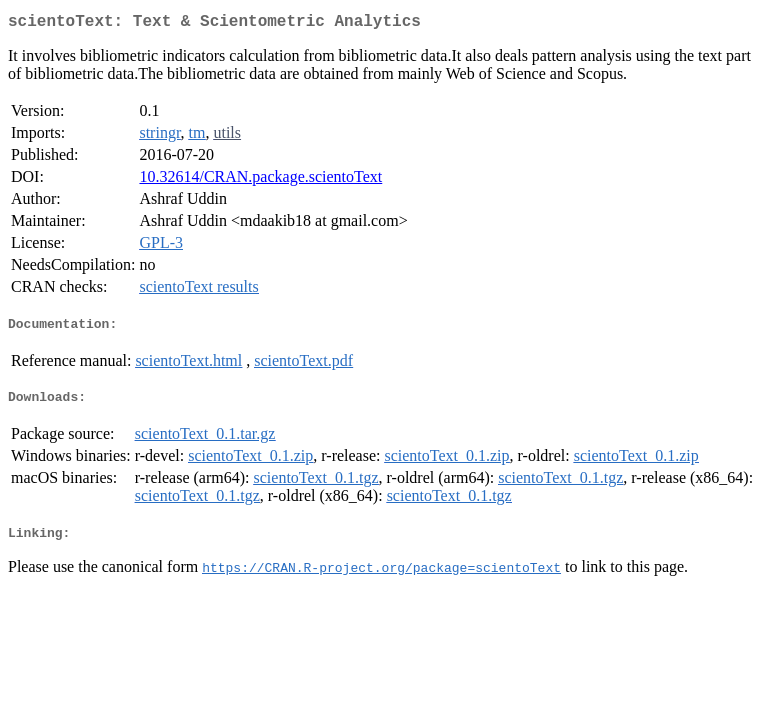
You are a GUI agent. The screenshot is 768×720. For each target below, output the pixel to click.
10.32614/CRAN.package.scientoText (260, 180)
